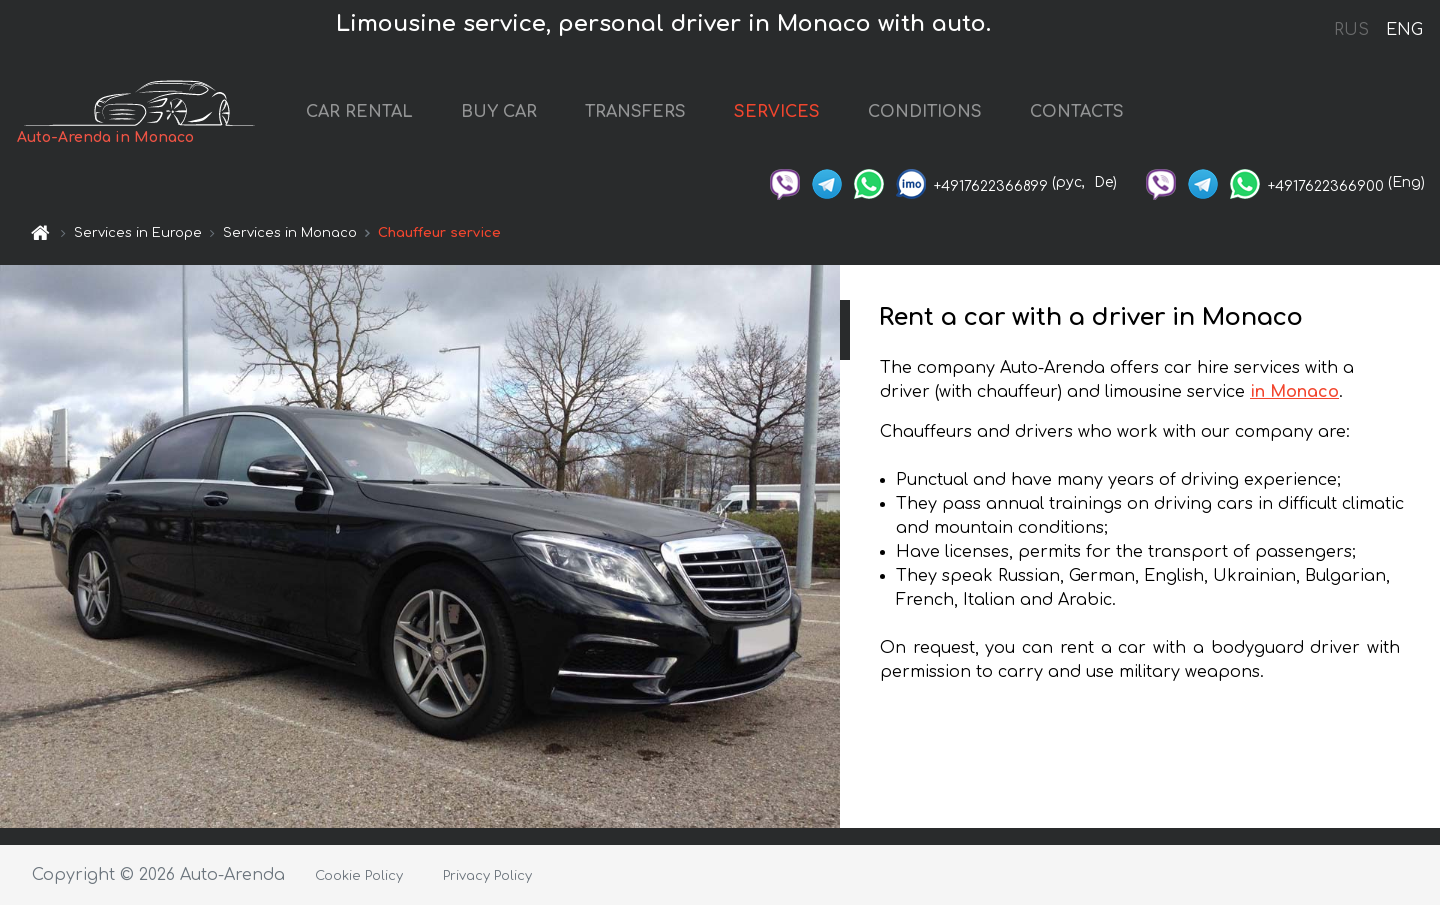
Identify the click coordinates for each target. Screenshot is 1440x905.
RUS (1351, 30)
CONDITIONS (925, 112)
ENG (1404, 30)
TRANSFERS (635, 112)
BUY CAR (499, 112)
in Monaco (1294, 392)
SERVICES (777, 112)
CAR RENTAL (359, 112)
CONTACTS (1077, 112)
